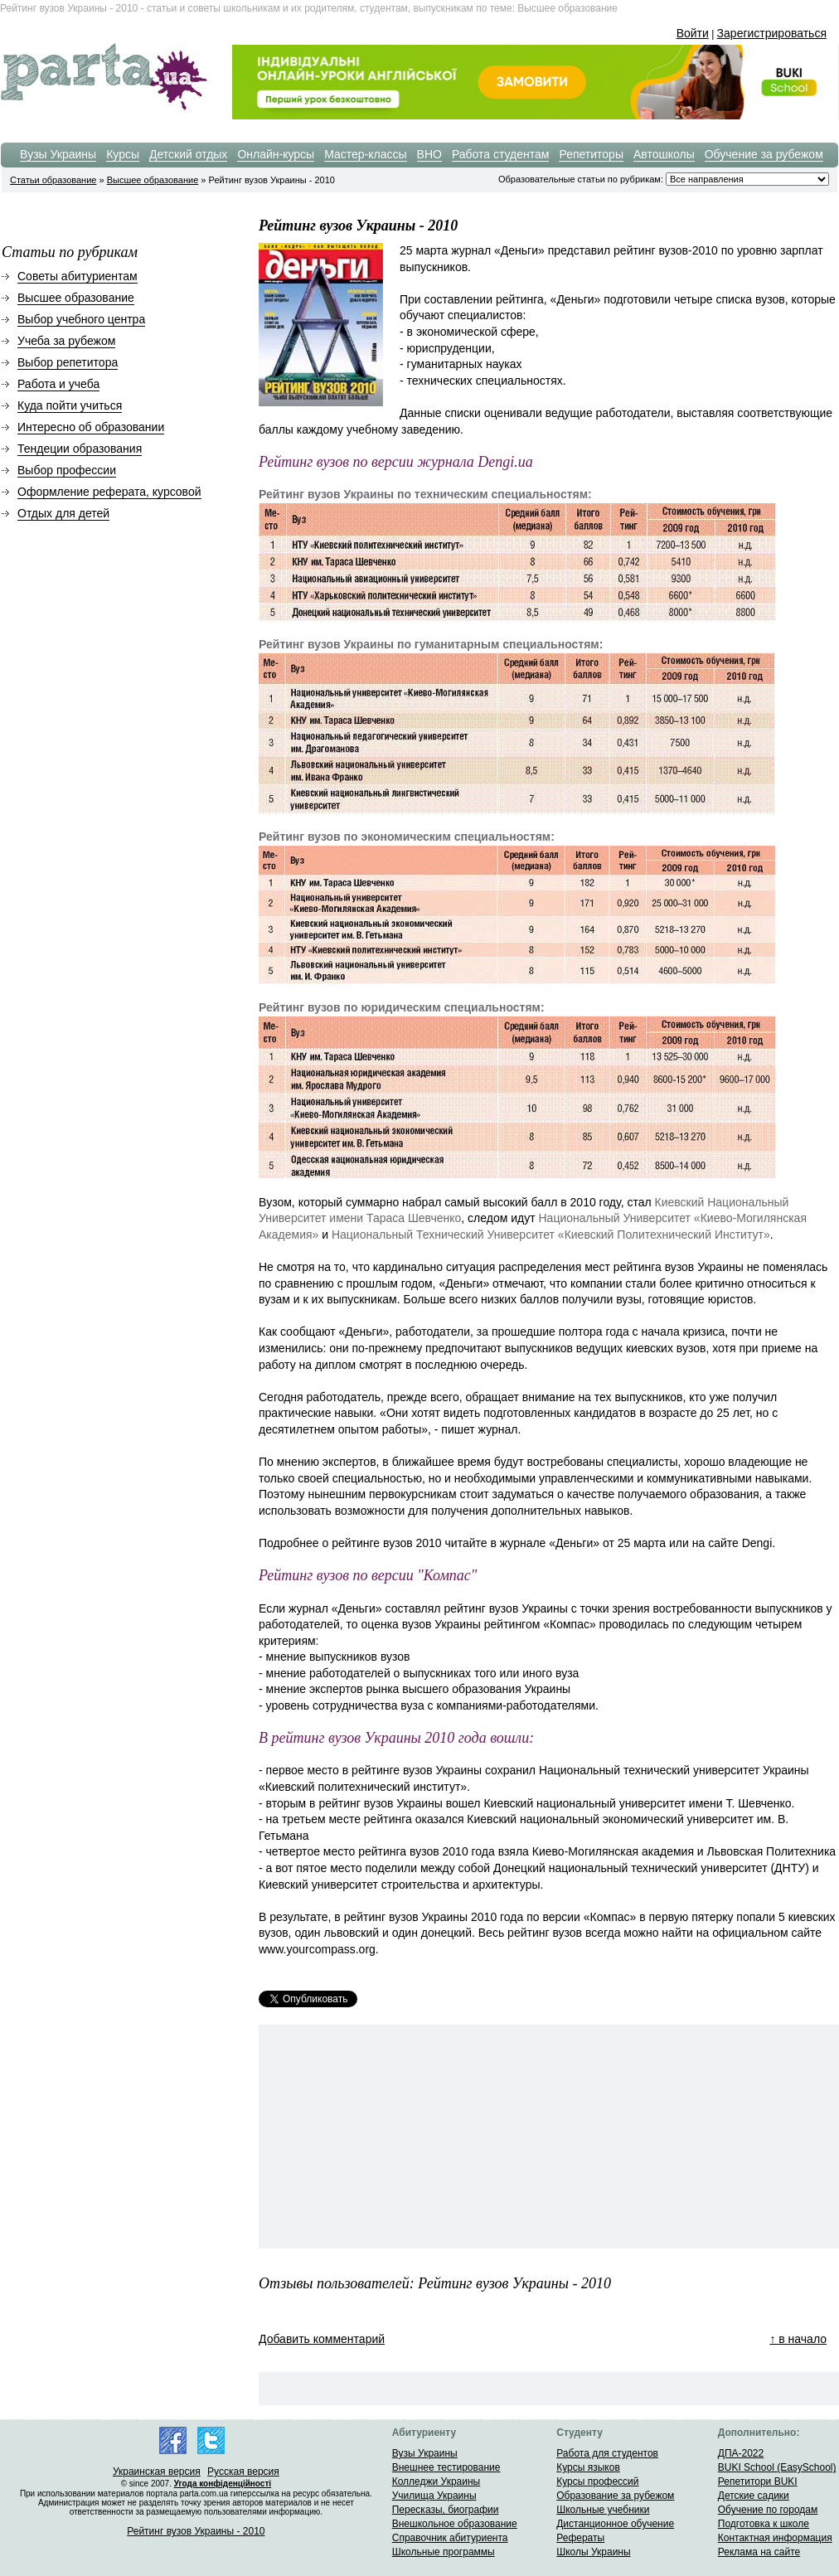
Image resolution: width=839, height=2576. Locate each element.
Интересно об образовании (90, 427)
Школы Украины (593, 2552)
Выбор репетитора (67, 362)
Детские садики (753, 2495)
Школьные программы (443, 2552)
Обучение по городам (768, 2509)
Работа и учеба (58, 384)
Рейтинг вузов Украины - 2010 (195, 2531)
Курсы (122, 154)
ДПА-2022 (741, 2453)
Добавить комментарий (322, 2339)
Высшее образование (153, 180)
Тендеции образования (79, 448)
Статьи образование (53, 180)
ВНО (429, 154)
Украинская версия (157, 2471)
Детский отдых (188, 154)
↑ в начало (798, 2339)
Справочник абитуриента (450, 2538)
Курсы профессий (597, 2481)
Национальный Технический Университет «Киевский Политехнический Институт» (551, 1234)
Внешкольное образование (454, 2524)
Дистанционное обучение (615, 2524)
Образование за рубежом (615, 2495)
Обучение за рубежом (764, 154)
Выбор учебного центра (81, 319)
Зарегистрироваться (772, 33)
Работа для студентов (607, 2453)
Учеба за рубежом (66, 340)
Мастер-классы (365, 154)
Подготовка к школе (763, 2524)
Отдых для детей (63, 513)
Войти (693, 33)
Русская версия (243, 2471)
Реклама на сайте (759, 2552)
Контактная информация (775, 2538)
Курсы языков (588, 2467)
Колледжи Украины (436, 2481)
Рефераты (580, 2538)
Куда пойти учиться (69, 405)
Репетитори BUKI (758, 2481)
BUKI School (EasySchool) (777, 2467)
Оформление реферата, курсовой (109, 491)
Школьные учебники (602, 2509)
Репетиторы (591, 154)
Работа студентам (501, 154)
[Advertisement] (391, 2136)
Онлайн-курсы (275, 154)
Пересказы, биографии (445, 2509)
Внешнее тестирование (446, 2467)
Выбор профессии (66, 470)
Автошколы (664, 154)
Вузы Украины (58, 154)
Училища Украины (434, 2495)
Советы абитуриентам (77, 276)
